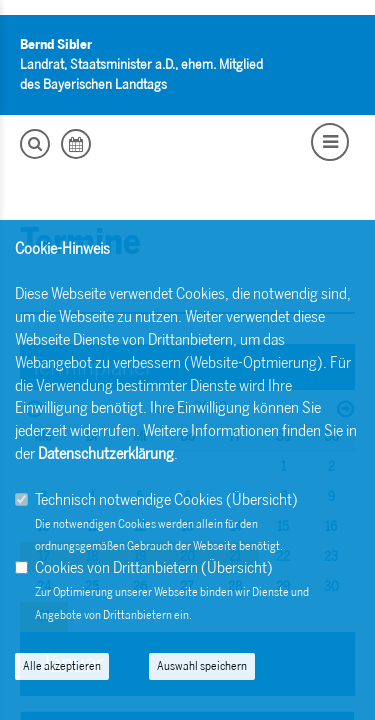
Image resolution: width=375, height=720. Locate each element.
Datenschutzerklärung (106, 453)
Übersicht (262, 499)
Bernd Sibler (56, 44)
